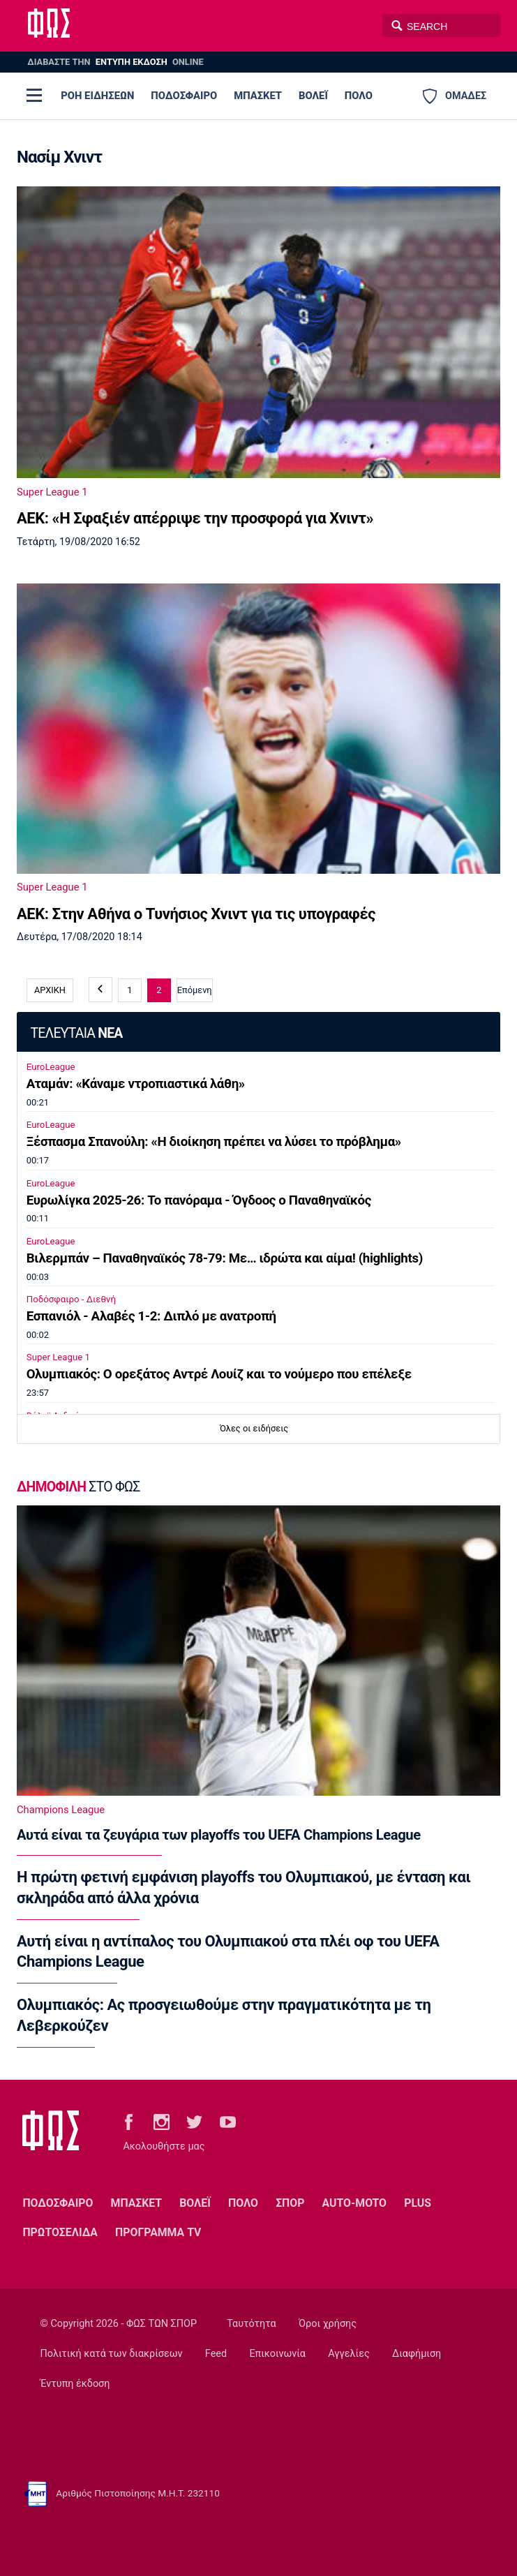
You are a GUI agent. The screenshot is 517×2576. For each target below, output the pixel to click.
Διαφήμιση (416, 2354)
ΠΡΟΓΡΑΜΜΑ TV (158, 2232)
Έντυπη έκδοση (75, 2384)
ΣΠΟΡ (290, 2203)
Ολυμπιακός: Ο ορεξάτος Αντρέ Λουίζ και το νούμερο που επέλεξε (219, 1374)
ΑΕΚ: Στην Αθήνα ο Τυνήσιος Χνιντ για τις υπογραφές (196, 914)
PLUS (417, 2203)
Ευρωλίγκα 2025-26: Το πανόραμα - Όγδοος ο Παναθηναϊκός (199, 1200)
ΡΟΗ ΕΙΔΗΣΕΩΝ (97, 95)
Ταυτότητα (251, 2324)
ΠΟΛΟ (359, 95)
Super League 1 (52, 492)
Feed (216, 2354)
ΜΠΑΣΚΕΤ (258, 95)
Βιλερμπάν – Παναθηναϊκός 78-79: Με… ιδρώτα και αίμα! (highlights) (225, 1258)
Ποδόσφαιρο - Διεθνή (71, 1299)
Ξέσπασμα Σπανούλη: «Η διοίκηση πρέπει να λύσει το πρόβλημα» (214, 1141)
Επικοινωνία (277, 2354)
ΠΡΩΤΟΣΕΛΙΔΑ (60, 2232)
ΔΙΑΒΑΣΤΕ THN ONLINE (115, 62)
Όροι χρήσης (328, 2324)
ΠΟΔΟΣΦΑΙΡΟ (184, 95)
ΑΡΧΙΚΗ (50, 990)
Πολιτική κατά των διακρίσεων (111, 2354)
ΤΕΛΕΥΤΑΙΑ (76, 1033)
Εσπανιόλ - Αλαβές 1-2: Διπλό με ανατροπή (151, 1316)
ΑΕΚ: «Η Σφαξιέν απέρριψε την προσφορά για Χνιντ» (195, 518)
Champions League (61, 1809)
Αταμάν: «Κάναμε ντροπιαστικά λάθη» (136, 1084)
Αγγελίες (348, 2354)
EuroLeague (51, 1067)
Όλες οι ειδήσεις (254, 1428)
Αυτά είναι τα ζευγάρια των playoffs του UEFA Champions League (219, 1834)
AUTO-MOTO (354, 2203)
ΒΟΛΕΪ (313, 95)
